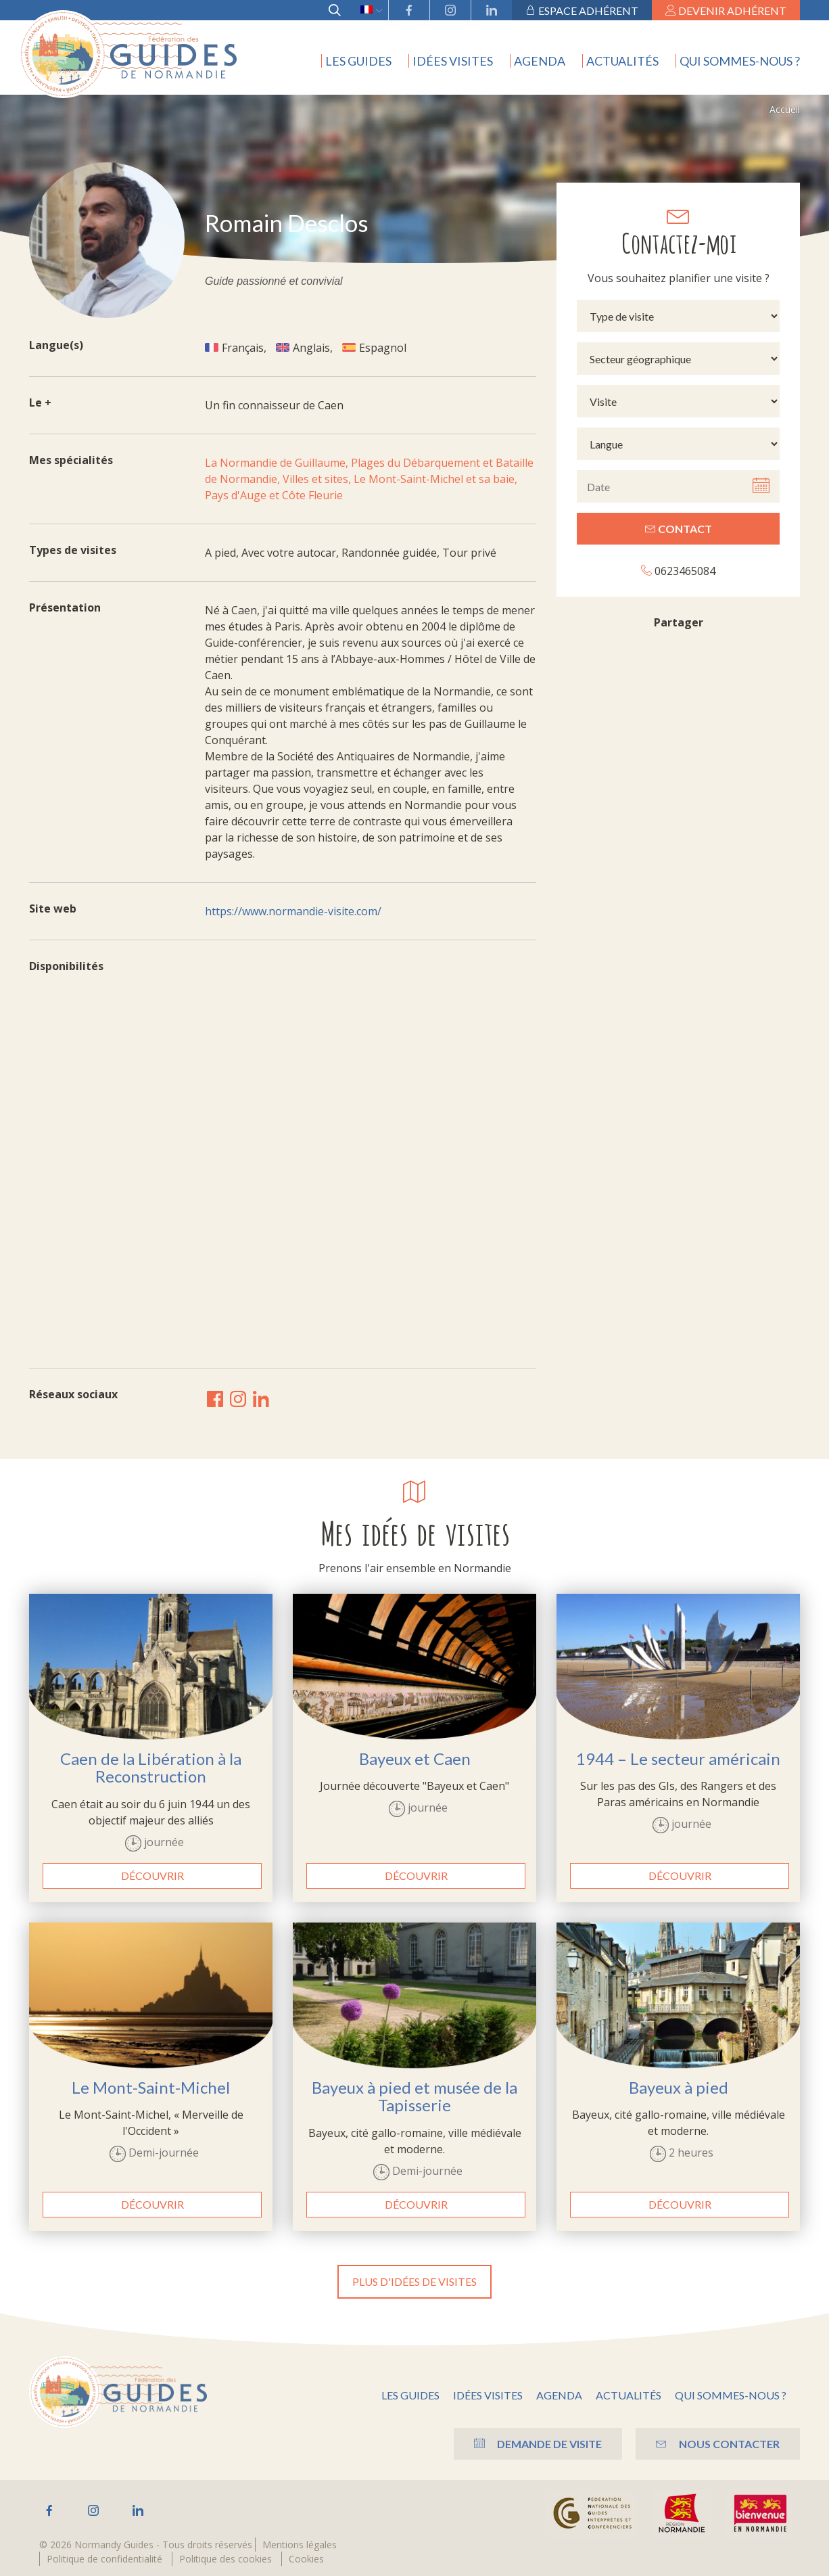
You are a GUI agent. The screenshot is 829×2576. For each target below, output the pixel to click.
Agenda (539, 61)
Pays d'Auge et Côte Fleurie (274, 495)
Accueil (784, 109)
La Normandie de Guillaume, (278, 462)
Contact (678, 528)
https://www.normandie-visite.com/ (293, 911)
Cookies (306, 2558)
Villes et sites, (318, 479)
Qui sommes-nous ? (740, 61)
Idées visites (452, 61)
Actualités (622, 61)
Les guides (358, 61)
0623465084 (678, 570)
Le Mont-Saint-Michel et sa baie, (435, 479)
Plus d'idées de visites (414, 2281)
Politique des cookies (225, 2558)
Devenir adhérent (725, 10)
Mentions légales (299, 2544)
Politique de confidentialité (104, 2558)
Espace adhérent (581, 10)
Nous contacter (718, 2443)
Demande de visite (538, 2443)
